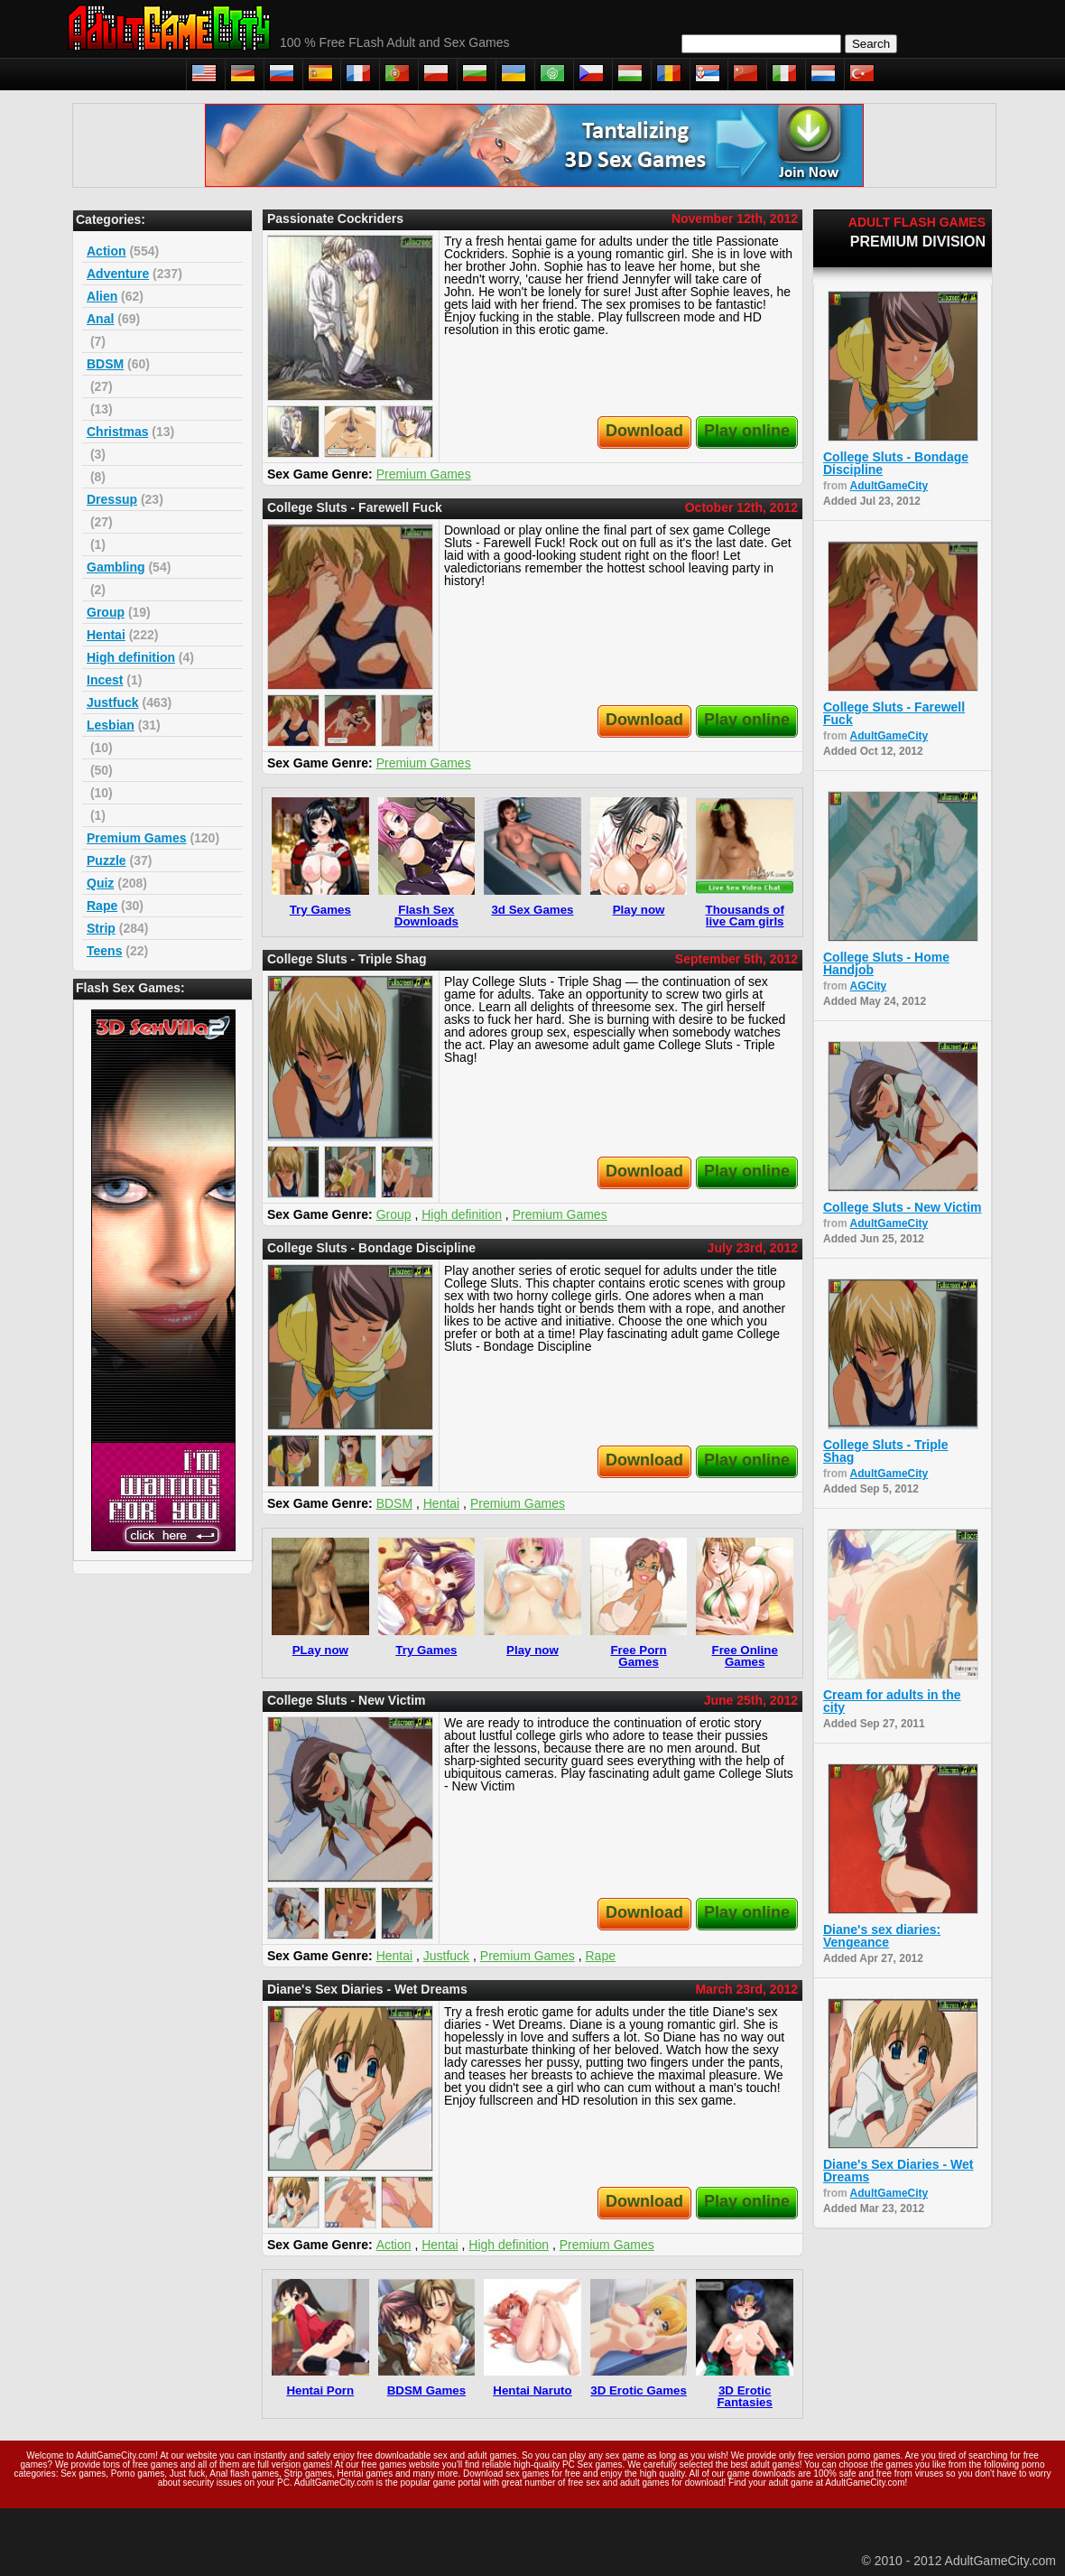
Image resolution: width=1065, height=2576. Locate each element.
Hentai (106, 635)
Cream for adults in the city (891, 1701)
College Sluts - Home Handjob (886, 963)
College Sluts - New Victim (902, 1207)
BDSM (105, 364)
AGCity (868, 986)
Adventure (118, 273)
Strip (101, 928)
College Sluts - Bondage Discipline (895, 463)
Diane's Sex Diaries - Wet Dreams (898, 2170)
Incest (105, 680)
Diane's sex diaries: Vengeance (881, 1935)
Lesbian (110, 725)
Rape (102, 905)
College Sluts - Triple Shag (885, 1451)
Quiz (100, 883)
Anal (100, 319)
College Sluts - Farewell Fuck (894, 713)
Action (106, 251)
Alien (102, 296)
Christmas (117, 431)
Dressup (112, 499)
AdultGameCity (889, 485)
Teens (104, 951)
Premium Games (137, 838)
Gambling (116, 567)
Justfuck (113, 702)
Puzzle (106, 860)
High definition (131, 657)
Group (106, 612)
